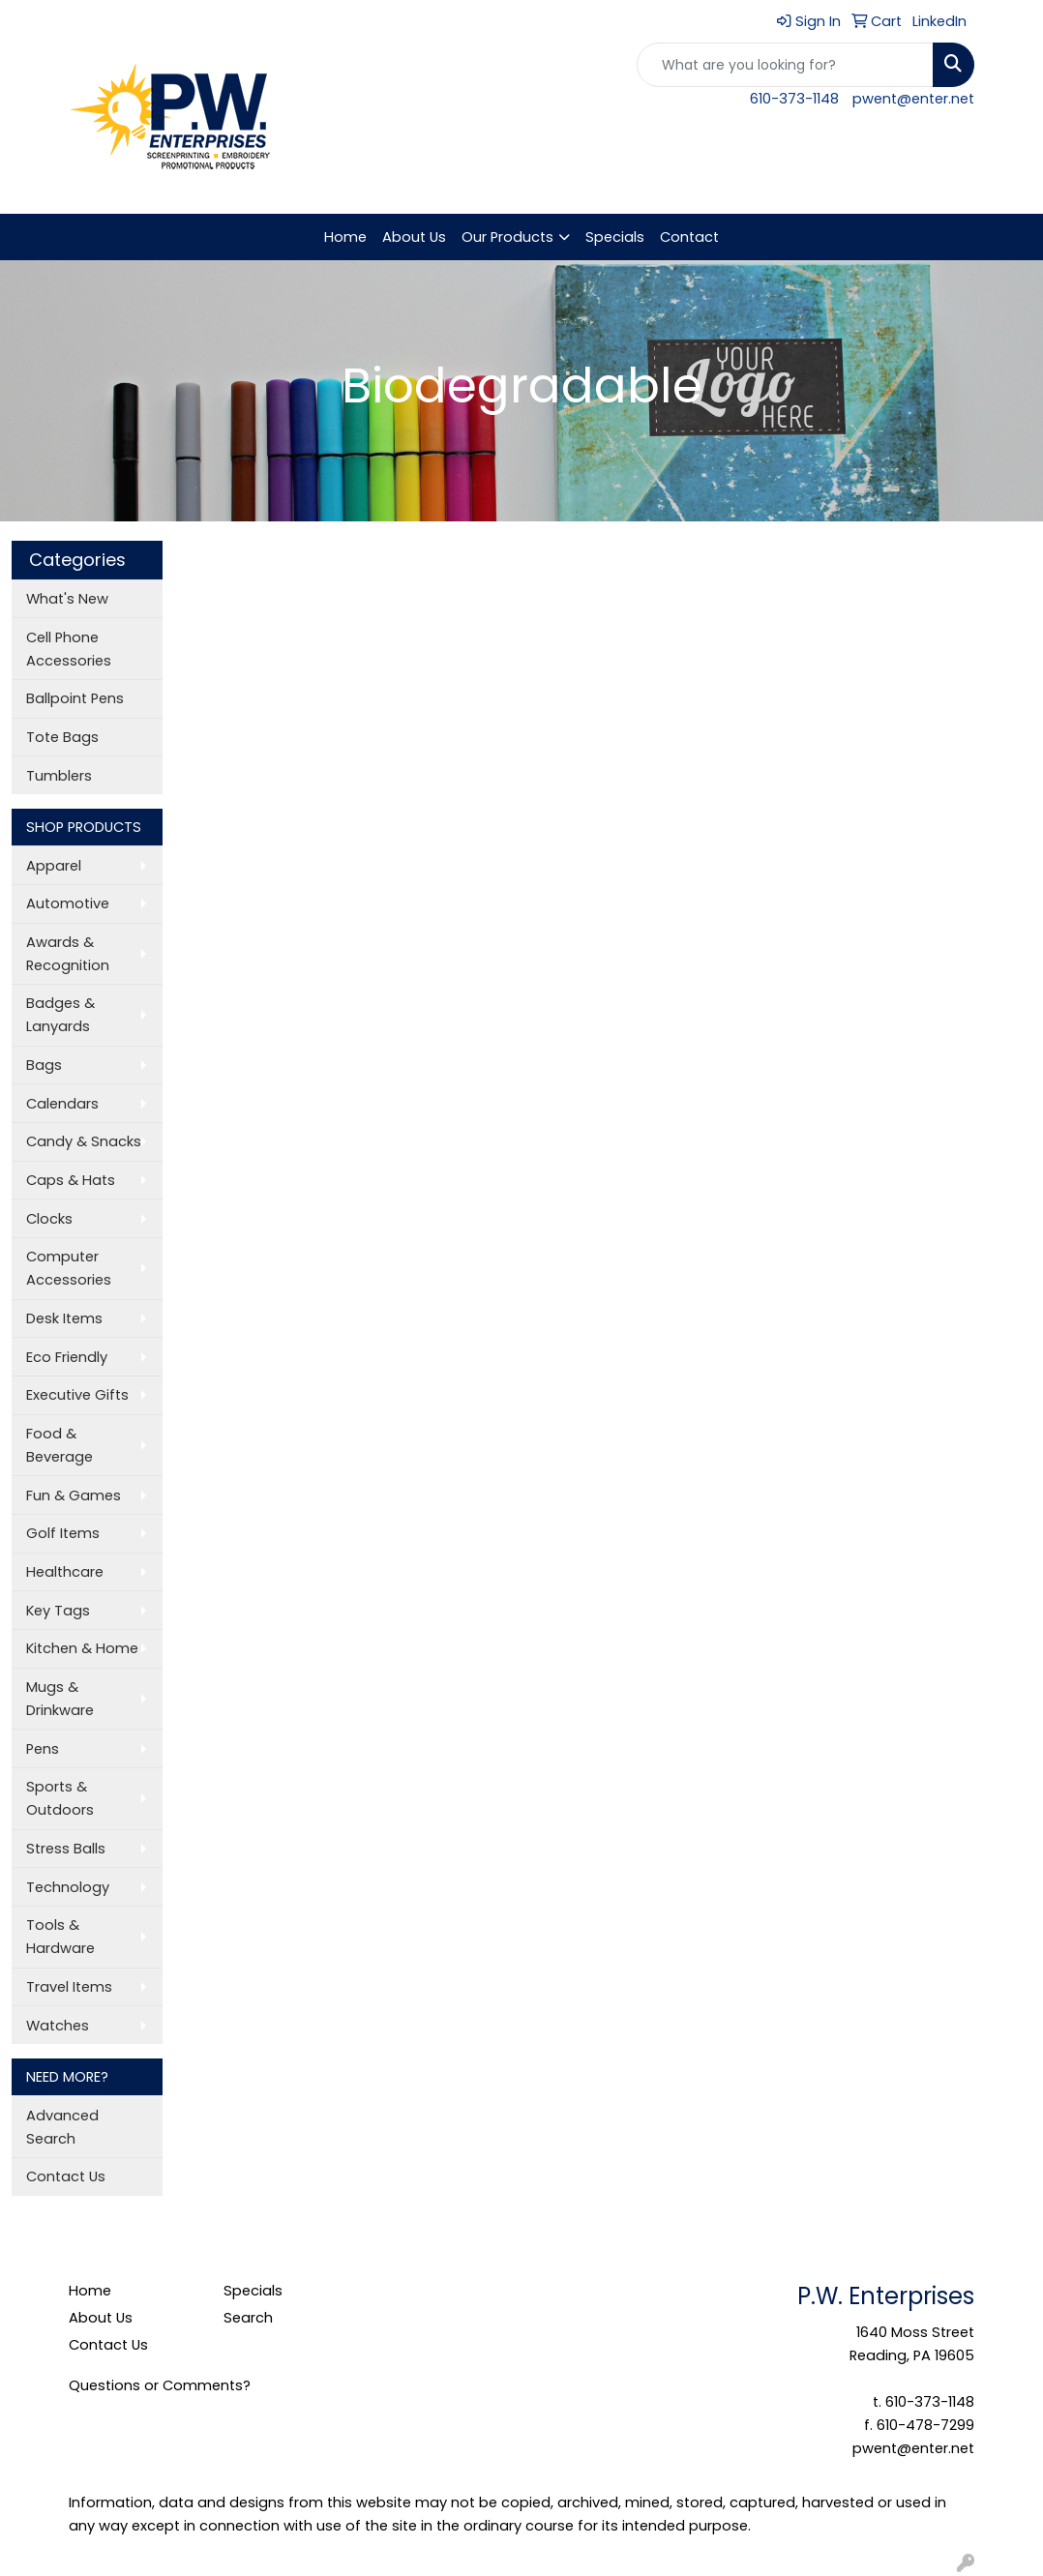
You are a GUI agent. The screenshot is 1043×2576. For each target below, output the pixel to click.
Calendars (62, 1103)
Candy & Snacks (83, 1141)
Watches (57, 2025)
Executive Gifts (77, 1395)
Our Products (507, 237)
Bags (44, 1065)
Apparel (53, 865)
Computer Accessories (68, 1268)
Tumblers (59, 775)
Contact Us (65, 2176)
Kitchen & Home (82, 1648)
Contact (689, 237)
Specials (614, 237)
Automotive (67, 903)
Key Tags (58, 1610)
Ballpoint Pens (75, 698)
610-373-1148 (794, 98)
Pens (42, 1749)
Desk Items (64, 1318)
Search (248, 2317)
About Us (414, 237)
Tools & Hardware (60, 1936)
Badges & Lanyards (60, 1014)
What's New (67, 598)
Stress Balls (65, 1848)
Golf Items (63, 1533)
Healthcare (65, 1572)
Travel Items (69, 1987)
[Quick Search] (785, 65)
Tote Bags (62, 737)
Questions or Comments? (160, 2385)
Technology (67, 1887)
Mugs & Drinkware (60, 1698)
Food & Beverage (59, 1445)
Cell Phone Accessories (68, 649)
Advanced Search (62, 2127)
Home (345, 237)
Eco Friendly (66, 1357)
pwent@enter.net (913, 98)
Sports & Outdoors (60, 1798)
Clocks (49, 1219)
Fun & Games (73, 1495)
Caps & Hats (70, 1180)
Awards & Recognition (67, 954)
